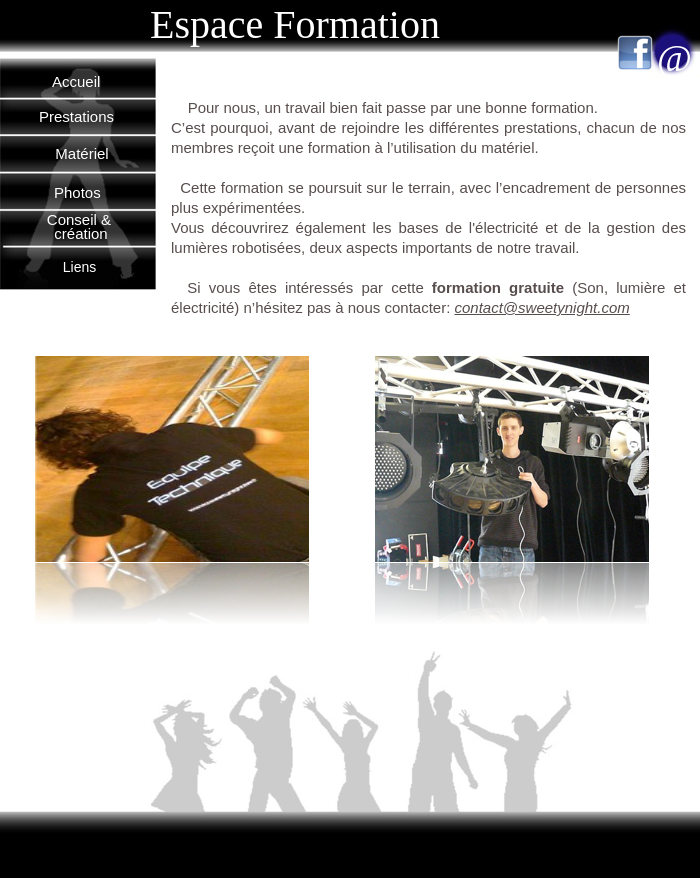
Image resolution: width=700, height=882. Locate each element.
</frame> (595, 603)
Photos (77, 192)
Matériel (81, 153)
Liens (79, 267)
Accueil (76, 81)
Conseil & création (81, 226)
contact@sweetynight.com (541, 307)
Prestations (76, 116)
